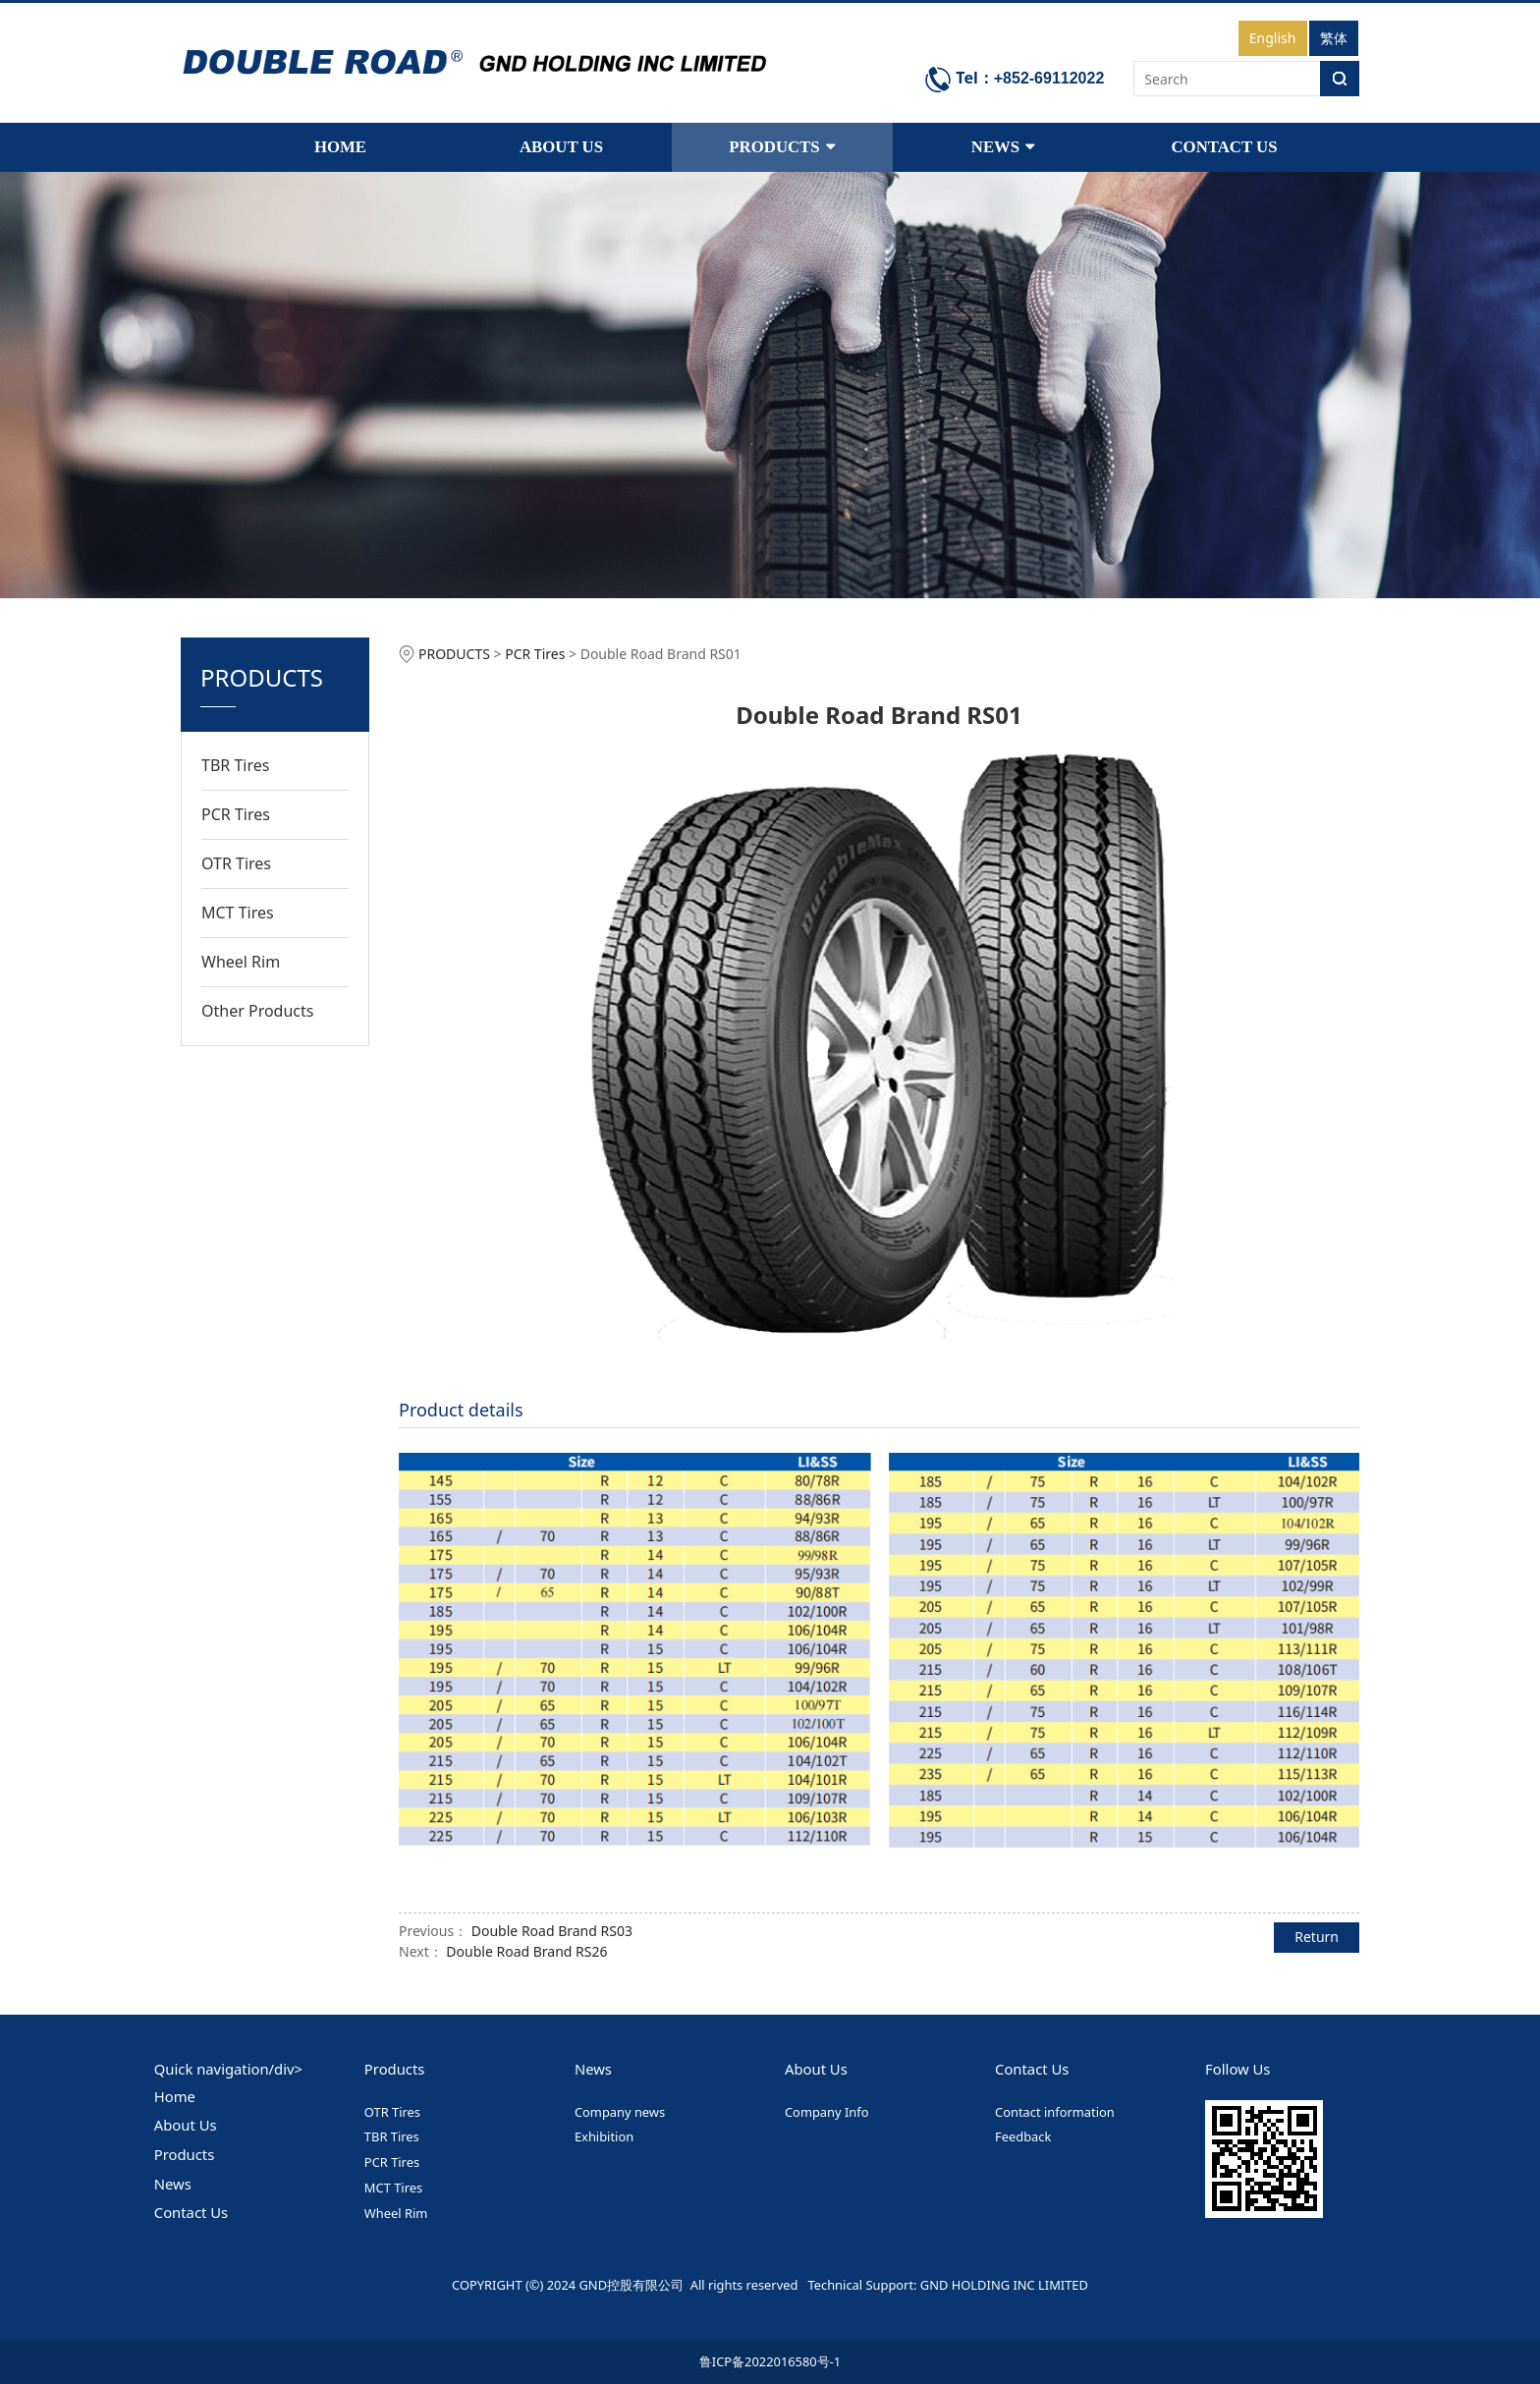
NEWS (1003, 147)
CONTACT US (1224, 147)
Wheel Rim (240, 961)
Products (184, 2154)
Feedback (1023, 2136)
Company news (620, 2112)
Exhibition (604, 2136)
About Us (185, 2125)
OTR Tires (236, 863)
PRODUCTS (782, 147)
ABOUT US (561, 147)
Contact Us (191, 2212)
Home (174, 2096)
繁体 (1334, 37)
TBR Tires (235, 765)
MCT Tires (237, 912)
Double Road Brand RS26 (526, 1951)
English (1272, 37)
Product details (461, 1409)
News (173, 2183)
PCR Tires (235, 814)
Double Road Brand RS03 (551, 1930)
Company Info (827, 2112)
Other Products (257, 1011)
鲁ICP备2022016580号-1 (770, 2361)
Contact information (1055, 2112)
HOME (340, 147)
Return (1316, 1936)
